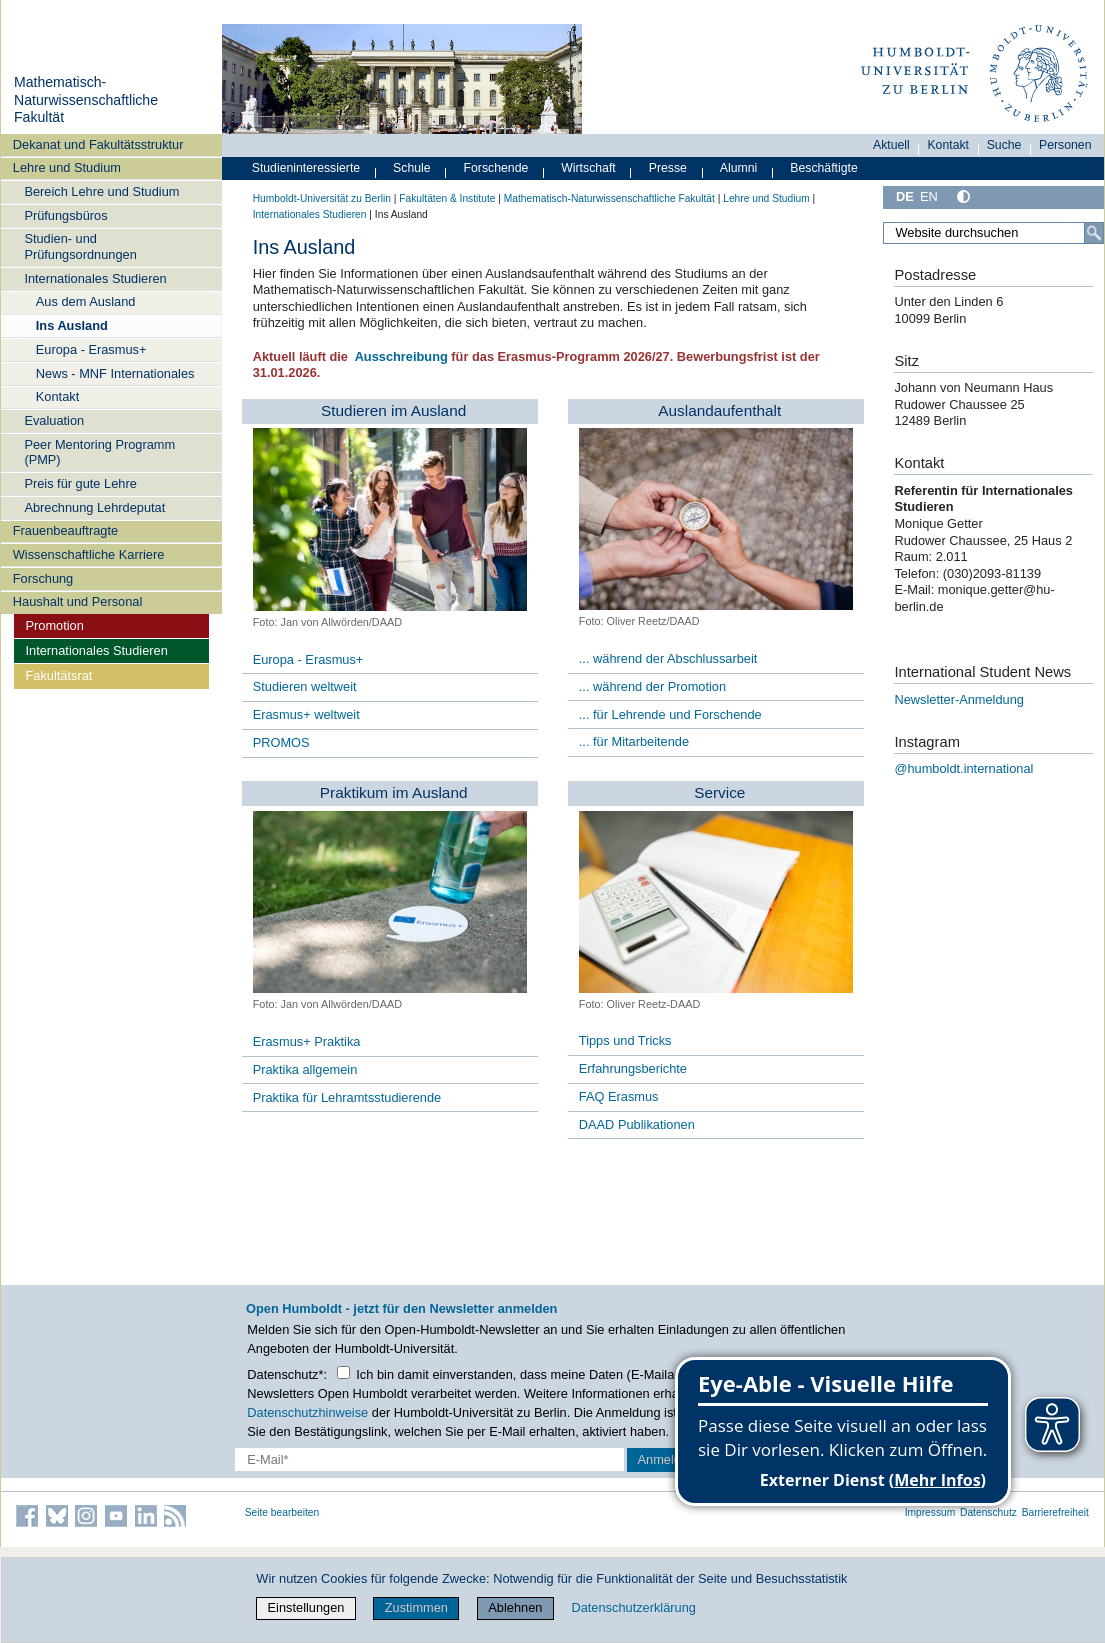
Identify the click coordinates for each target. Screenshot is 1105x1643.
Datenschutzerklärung (633, 1607)
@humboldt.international (963, 768)
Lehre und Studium (67, 167)
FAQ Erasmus (619, 1096)
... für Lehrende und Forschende (670, 714)
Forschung (43, 578)
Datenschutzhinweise (307, 1412)
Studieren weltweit (305, 686)
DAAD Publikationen (637, 1124)
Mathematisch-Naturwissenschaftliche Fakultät (86, 99)
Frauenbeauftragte (65, 530)
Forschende (496, 168)
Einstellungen (306, 1607)
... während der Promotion (652, 686)
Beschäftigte (824, 168)
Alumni (739, 168)
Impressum (930, 1512)
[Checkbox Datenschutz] (343, 1372)
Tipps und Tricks (625, 1040)
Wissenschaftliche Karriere (88, 554)
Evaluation (54, 420)
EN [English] (929, 196)
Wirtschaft (588, 168)
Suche (1004, 145)
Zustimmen (416, 1607)
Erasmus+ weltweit (306, 714)
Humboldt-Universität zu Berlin (322, 198)
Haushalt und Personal (77, 601)
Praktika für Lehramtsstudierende (347, 1097)
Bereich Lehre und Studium (101, 191)
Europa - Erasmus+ (91, 349)
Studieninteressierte (306, 168)
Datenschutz (988, 1512)
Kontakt (57, 396)
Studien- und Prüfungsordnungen (80, 246)
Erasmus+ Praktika (307, 1041)
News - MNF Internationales (115, 373)
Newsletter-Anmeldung (958, 699)
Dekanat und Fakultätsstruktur (98, 144)
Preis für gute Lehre (80, 483)
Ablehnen (515, 1607)
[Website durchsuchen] (993, 233)
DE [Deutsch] (905, 196)
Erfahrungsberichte (633, 1068)
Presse (668, 168)
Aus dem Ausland (86, 301)
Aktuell (891, 145)
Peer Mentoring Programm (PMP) (99, 452)
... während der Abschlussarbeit (668, 658)
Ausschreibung (402, 356)
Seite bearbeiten (282, 1512)
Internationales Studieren (95, 278)
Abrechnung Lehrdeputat (94, 507)
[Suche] (1094, 233)
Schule (412, 168)
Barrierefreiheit (1055, 1512)
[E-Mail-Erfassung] (429, 1459)
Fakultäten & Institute (447, 198)
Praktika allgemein (305, 1069)
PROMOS (281, 742)
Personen (1065, 145)
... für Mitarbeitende (634, 741)
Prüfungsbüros (65, 215)
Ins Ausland (72, 325)
